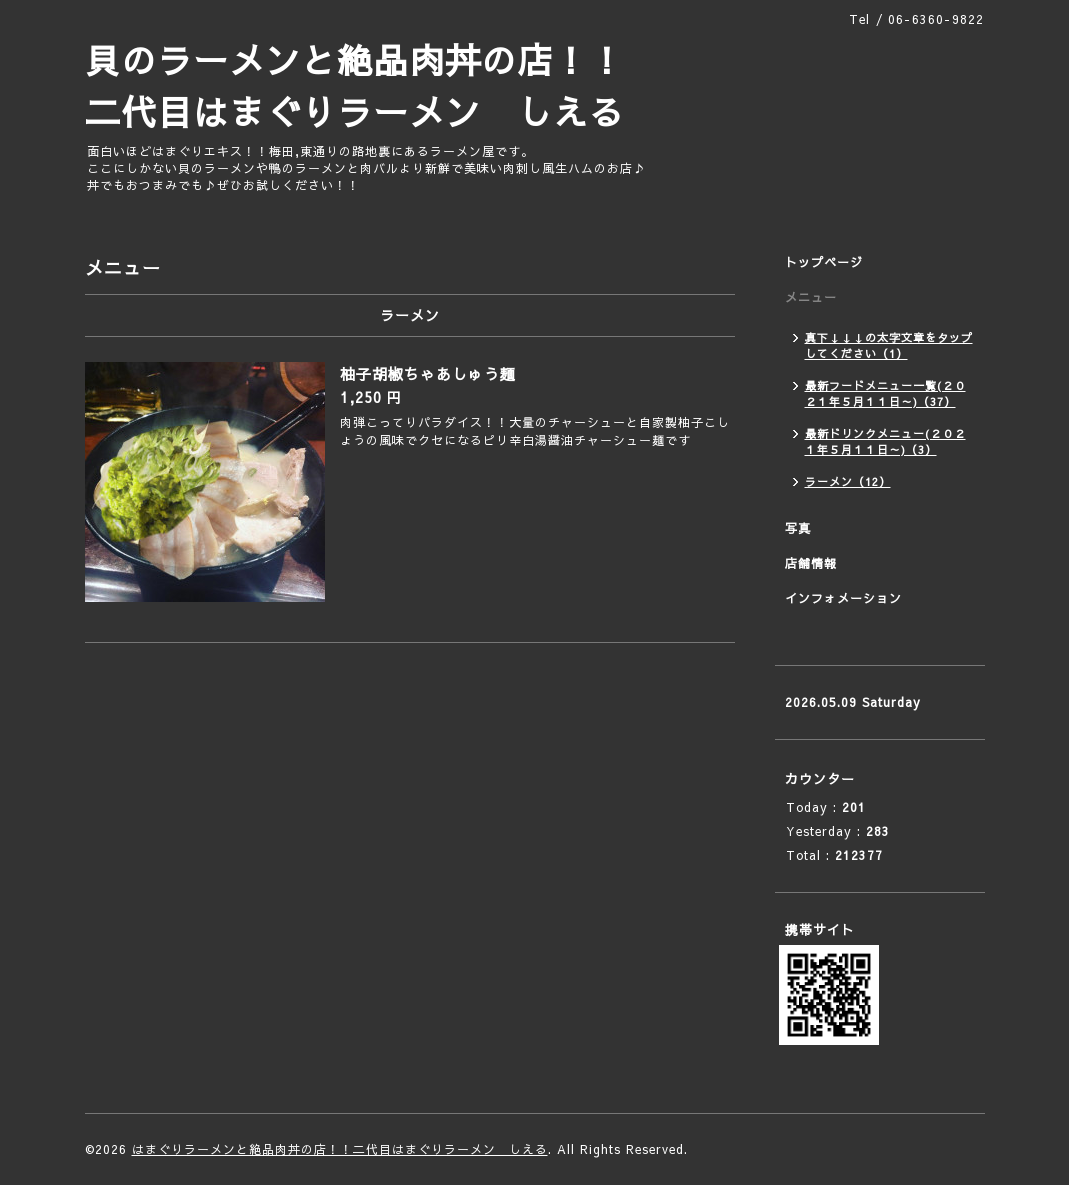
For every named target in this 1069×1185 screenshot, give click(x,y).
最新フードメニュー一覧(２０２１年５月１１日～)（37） (885, 393)
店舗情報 (811, 563)
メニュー (811, 297)
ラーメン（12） (848, 481)
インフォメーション (843, 598)
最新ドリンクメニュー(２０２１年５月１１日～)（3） (885, 441)
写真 (798, 528)
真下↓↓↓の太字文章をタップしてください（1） (889, 345)
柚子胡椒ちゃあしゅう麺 (428, 373)
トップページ (824, 262)
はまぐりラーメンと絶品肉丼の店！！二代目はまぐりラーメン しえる (340, 1149)
